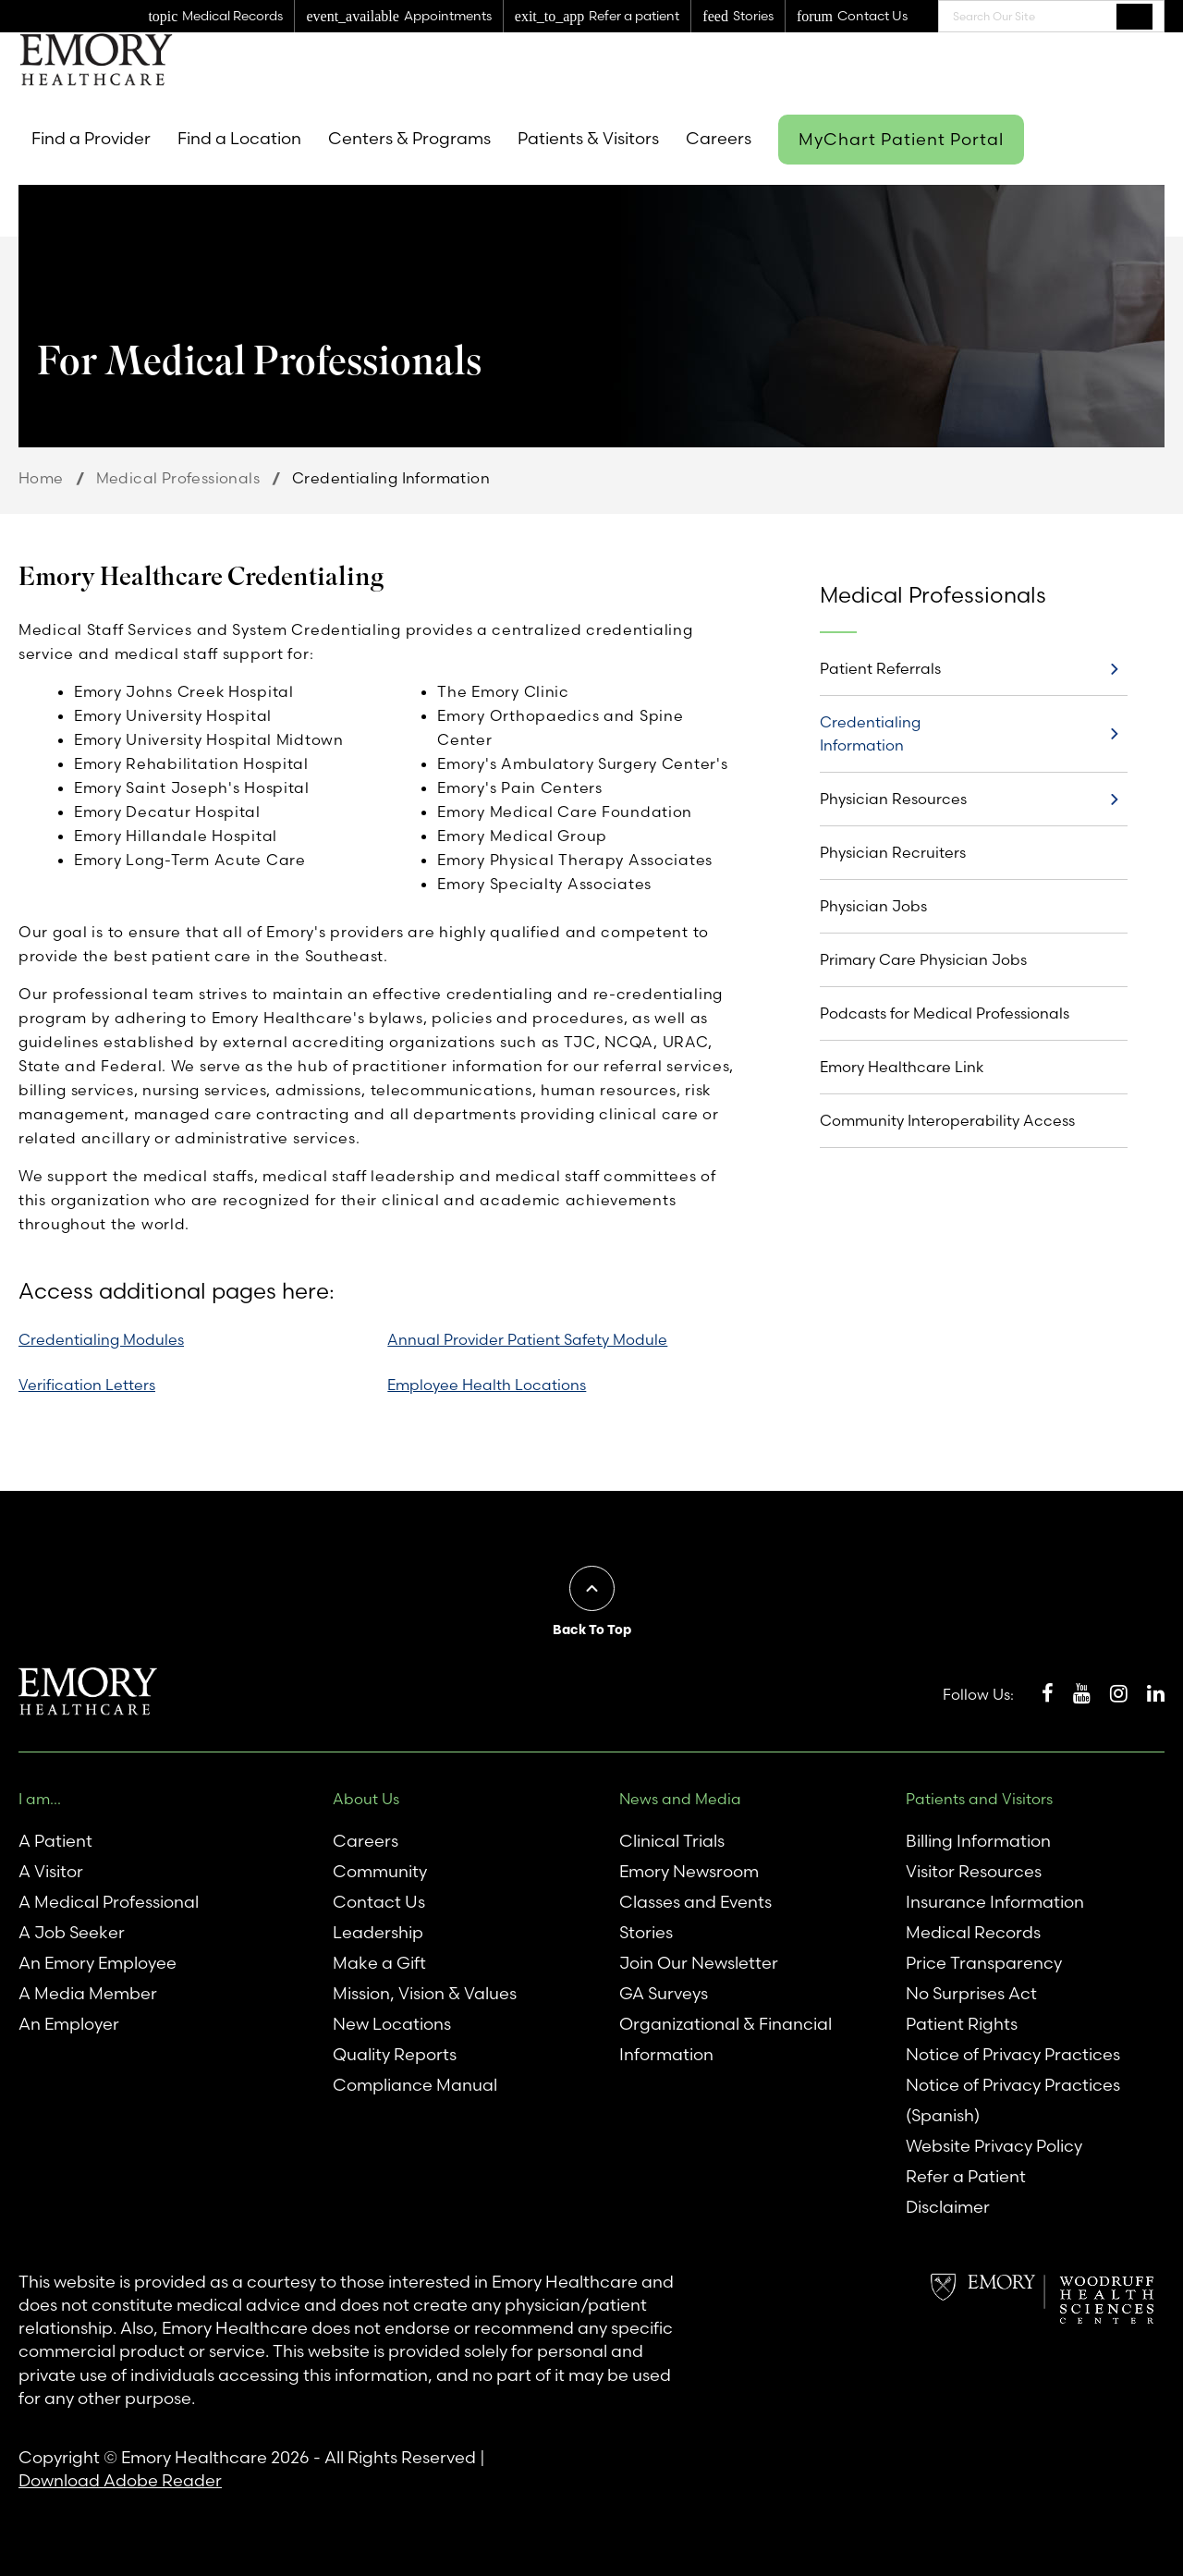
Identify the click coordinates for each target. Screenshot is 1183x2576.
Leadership (378, 1932)
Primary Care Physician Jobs (923, 959)
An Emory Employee (97, 1962)
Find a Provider (91, 138)
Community (380, 1871)
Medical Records (973, 1932)
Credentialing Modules (101, 1339)
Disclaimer (948, 2206)
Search (1134, 15)
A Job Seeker (71, 1932)
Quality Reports (395, 2054)
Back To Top (592, 1629)
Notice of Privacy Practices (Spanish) (1013, 2100)
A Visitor (50, 1871)
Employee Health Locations (486, 1384)
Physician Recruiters (893, 852)
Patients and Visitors (979, 1798)
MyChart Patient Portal (901, 139)
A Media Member (87, 1993)
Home (41, 478)
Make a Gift (379, 1962)
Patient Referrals (880, 668)
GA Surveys (663, 1993)
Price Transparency (984, 1962)
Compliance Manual (415, 2084)
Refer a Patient (966, 2176)
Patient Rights (962, 2023)
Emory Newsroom (689, 1871)
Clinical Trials (672, 1840)
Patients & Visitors (588, 138)
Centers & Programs (409, 138)
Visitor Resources (974, 1871)
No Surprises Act (971, 1993)
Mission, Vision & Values (425, 1993)
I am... (39, 1798)
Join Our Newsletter (698, 1962)
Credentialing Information (870, 733)
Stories (646, 1932)
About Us (366, 1798)
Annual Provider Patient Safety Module (527, 1339)
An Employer (68, 2023)
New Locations (392, 2023)
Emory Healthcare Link (901, 1066)
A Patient (55, 1840)
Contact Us (379, 1901)
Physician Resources (893, 798)
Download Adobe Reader (120, 2480)
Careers (718, 138)
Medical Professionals (178, 478)
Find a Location (239, 138)
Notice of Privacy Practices (1013, 2054)
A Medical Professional (108, 1901)
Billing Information (978, 1840)
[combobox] (1051, 16)
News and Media (680, 1798)
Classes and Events (695, 1901)
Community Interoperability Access (947, 1120)
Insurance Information (995, 1901)
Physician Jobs (873, 906)
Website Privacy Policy (994, 2145)
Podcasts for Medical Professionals (944, 1013)
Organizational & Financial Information (725, 2039)
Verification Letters (86, 1384)
